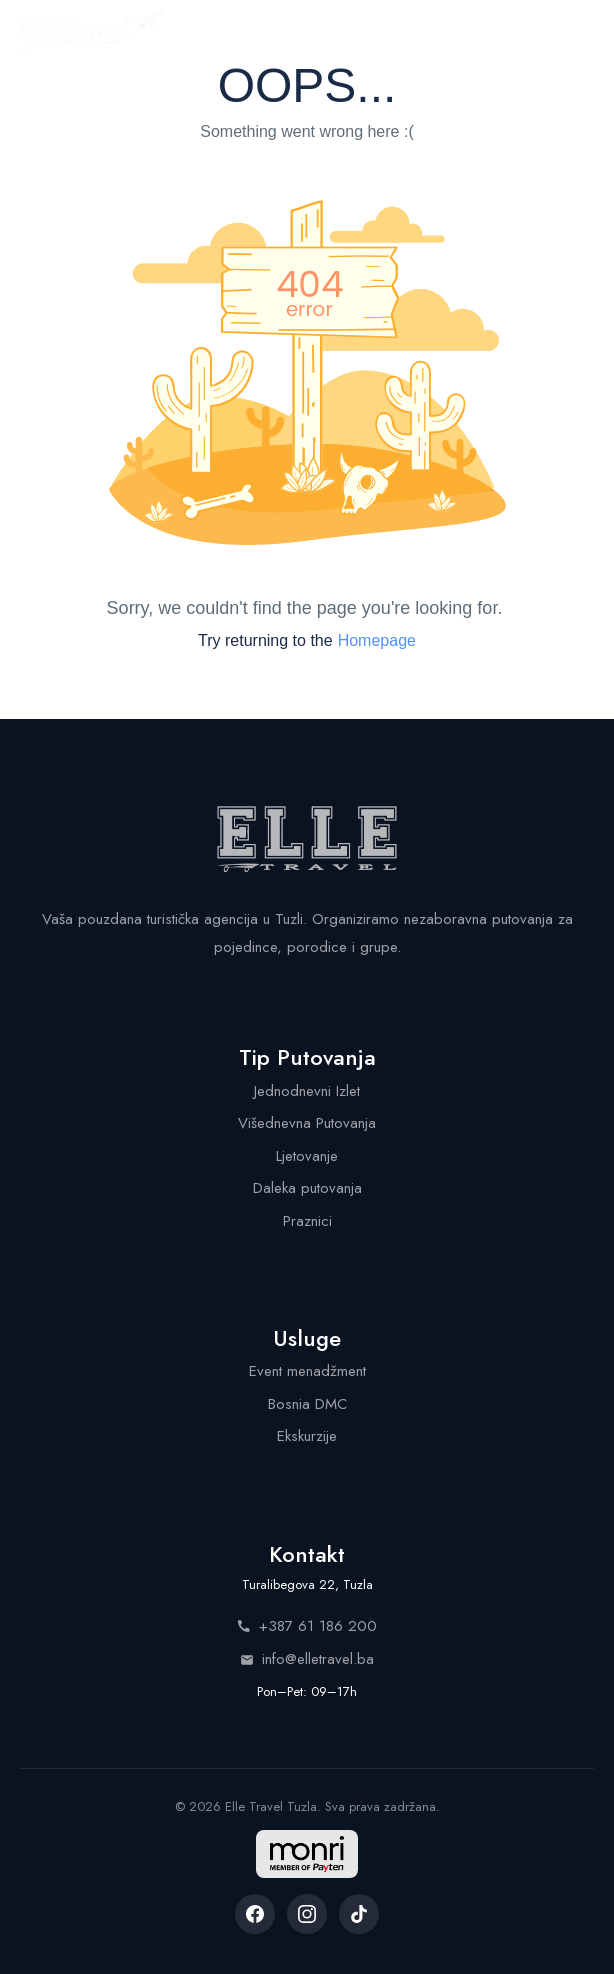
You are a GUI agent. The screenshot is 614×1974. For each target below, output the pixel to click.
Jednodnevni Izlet (307, 1091)
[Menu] (576, 32)
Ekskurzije (307, 1436)
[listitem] (255, 1914)
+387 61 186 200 (307, 1626)
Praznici (307, 1221)
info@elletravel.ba (307, 1659)
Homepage (377, 640)
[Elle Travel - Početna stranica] (91, 32)
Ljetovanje (307, 1156)
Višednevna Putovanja (307, 1123)
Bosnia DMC (307, 1404)
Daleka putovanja (307, 1188)
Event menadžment (307, 1371)
